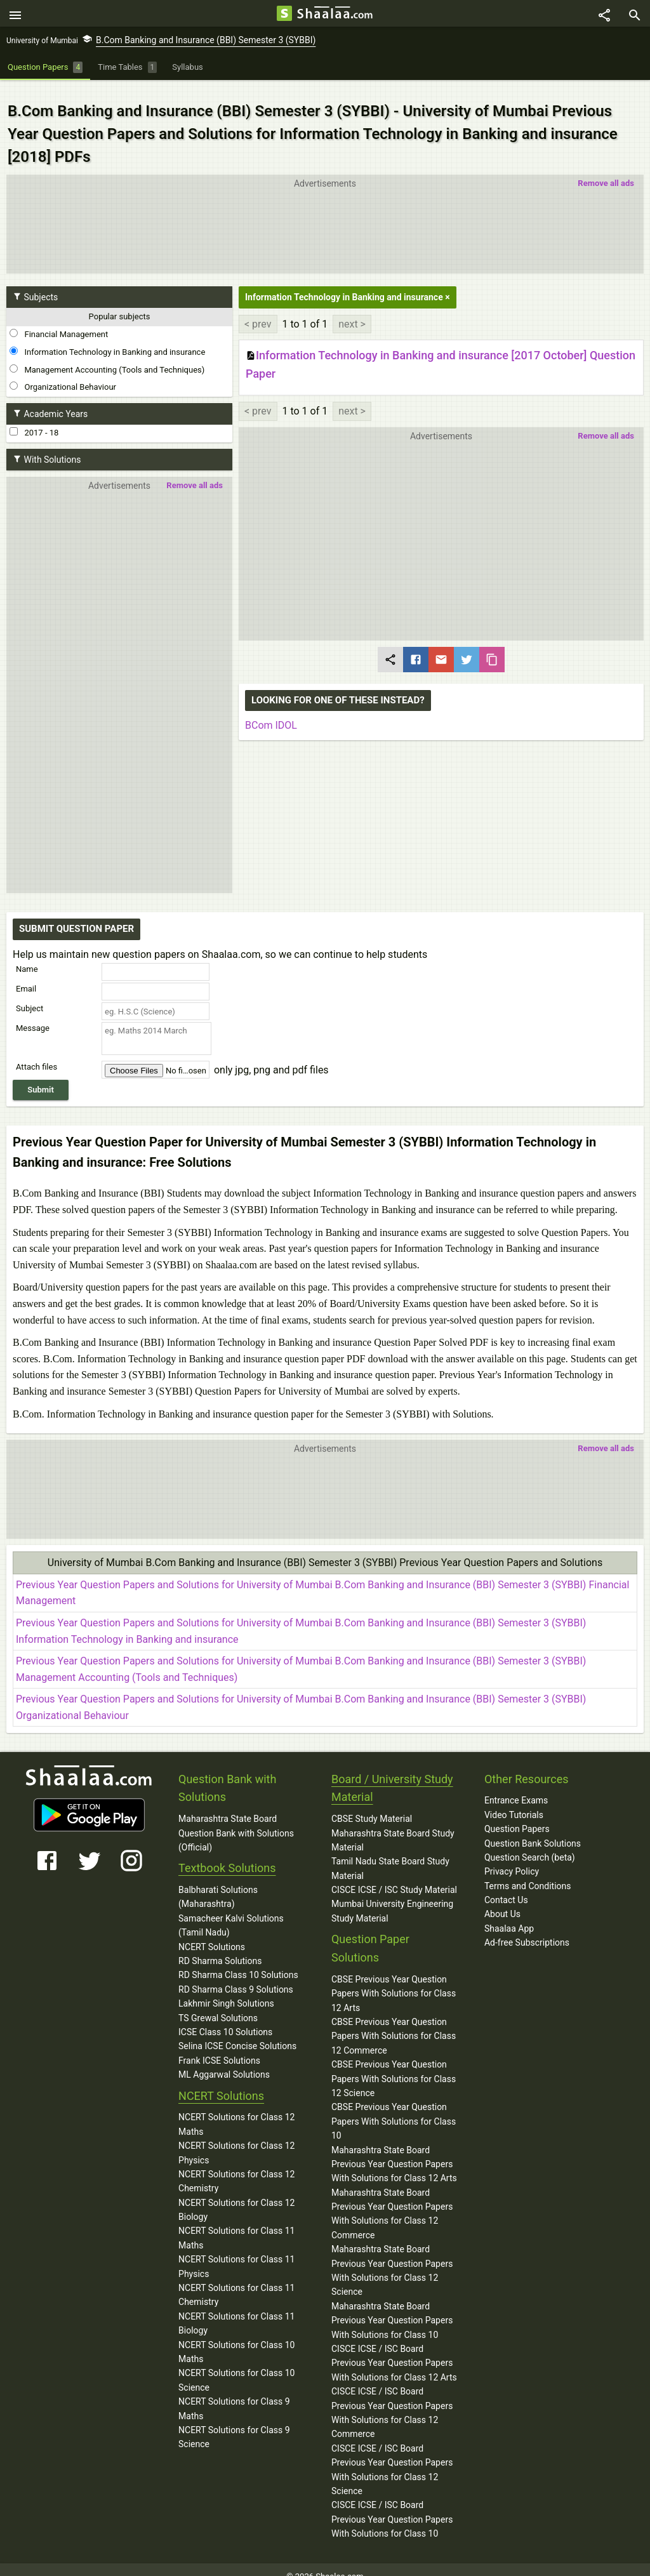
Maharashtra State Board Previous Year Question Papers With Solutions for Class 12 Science (392, 2257)
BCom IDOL (271, 712)
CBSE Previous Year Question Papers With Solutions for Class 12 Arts (393, 1980)
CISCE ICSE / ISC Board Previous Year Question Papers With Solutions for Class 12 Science (392, 2456)
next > (352, 310)
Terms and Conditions (527, 1872)
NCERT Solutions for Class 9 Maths (234, 2395)
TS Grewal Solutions (218, 2004)
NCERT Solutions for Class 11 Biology (236, 2310)
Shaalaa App (509, 1915)
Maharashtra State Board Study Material (392, 1826)
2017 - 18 (34, 419)
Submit (40, 1076)
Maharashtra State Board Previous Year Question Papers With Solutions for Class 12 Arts (394, 2150)
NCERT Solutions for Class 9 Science (234, 2424)
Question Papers (517, 1815)
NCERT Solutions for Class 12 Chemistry (236, 2168)
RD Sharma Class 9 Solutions (235, 1976)
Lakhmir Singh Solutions (226, 1990)
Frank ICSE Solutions (219, 2047)
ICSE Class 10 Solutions (225, 2019)
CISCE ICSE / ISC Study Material (394, 1876)
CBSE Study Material (371, 1805)
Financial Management (59, 320)
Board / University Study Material (392, 1774)
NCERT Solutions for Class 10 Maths (236, 2338)
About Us (502, 1900)
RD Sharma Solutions (220, 1947)
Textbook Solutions (226, 1854)
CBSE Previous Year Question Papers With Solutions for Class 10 (393, 2107)
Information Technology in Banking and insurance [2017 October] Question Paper (440, 351)
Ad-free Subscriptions (526, 1929)
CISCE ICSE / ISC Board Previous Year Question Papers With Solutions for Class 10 (392, 2505)
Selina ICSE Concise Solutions (237, 2033)
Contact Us (506, 1887)
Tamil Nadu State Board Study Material (390, 1855)
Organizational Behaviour (63, 373)
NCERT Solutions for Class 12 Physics (236, 2139)
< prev (258, 310)
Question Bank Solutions (532, 1829)
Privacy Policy (511, 1858)
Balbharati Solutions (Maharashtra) (218, 1883)
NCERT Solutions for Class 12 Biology (236, 2196)
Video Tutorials (513, 1801)
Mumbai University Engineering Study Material (392, 1897)
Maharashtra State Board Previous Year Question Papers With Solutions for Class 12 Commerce (392, 2200)
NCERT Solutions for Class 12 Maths (236, 2111)
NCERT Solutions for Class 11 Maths (236, 2224)
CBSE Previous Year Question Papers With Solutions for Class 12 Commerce (393, 2022)
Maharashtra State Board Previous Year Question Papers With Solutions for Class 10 (392, 2307)
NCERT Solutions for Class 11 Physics (236, 2253)
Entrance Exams (516, 1787)
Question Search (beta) (529, 1844)
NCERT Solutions (211, 1933)
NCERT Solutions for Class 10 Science (236, 2366)
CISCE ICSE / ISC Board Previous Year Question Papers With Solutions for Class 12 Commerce (392, 2399)
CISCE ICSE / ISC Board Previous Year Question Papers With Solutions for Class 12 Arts (394, 2349)
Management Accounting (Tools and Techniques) (107, 355)
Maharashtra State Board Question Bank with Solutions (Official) (236, 1819)
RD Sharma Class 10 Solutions (238, 1961)
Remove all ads (606, 170)
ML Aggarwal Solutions (224, 2061)
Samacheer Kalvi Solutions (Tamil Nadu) (231, 1912)
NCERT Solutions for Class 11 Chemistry (236, 2281)
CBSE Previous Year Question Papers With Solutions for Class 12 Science (393, 2065)
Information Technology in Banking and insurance (107, 338)
